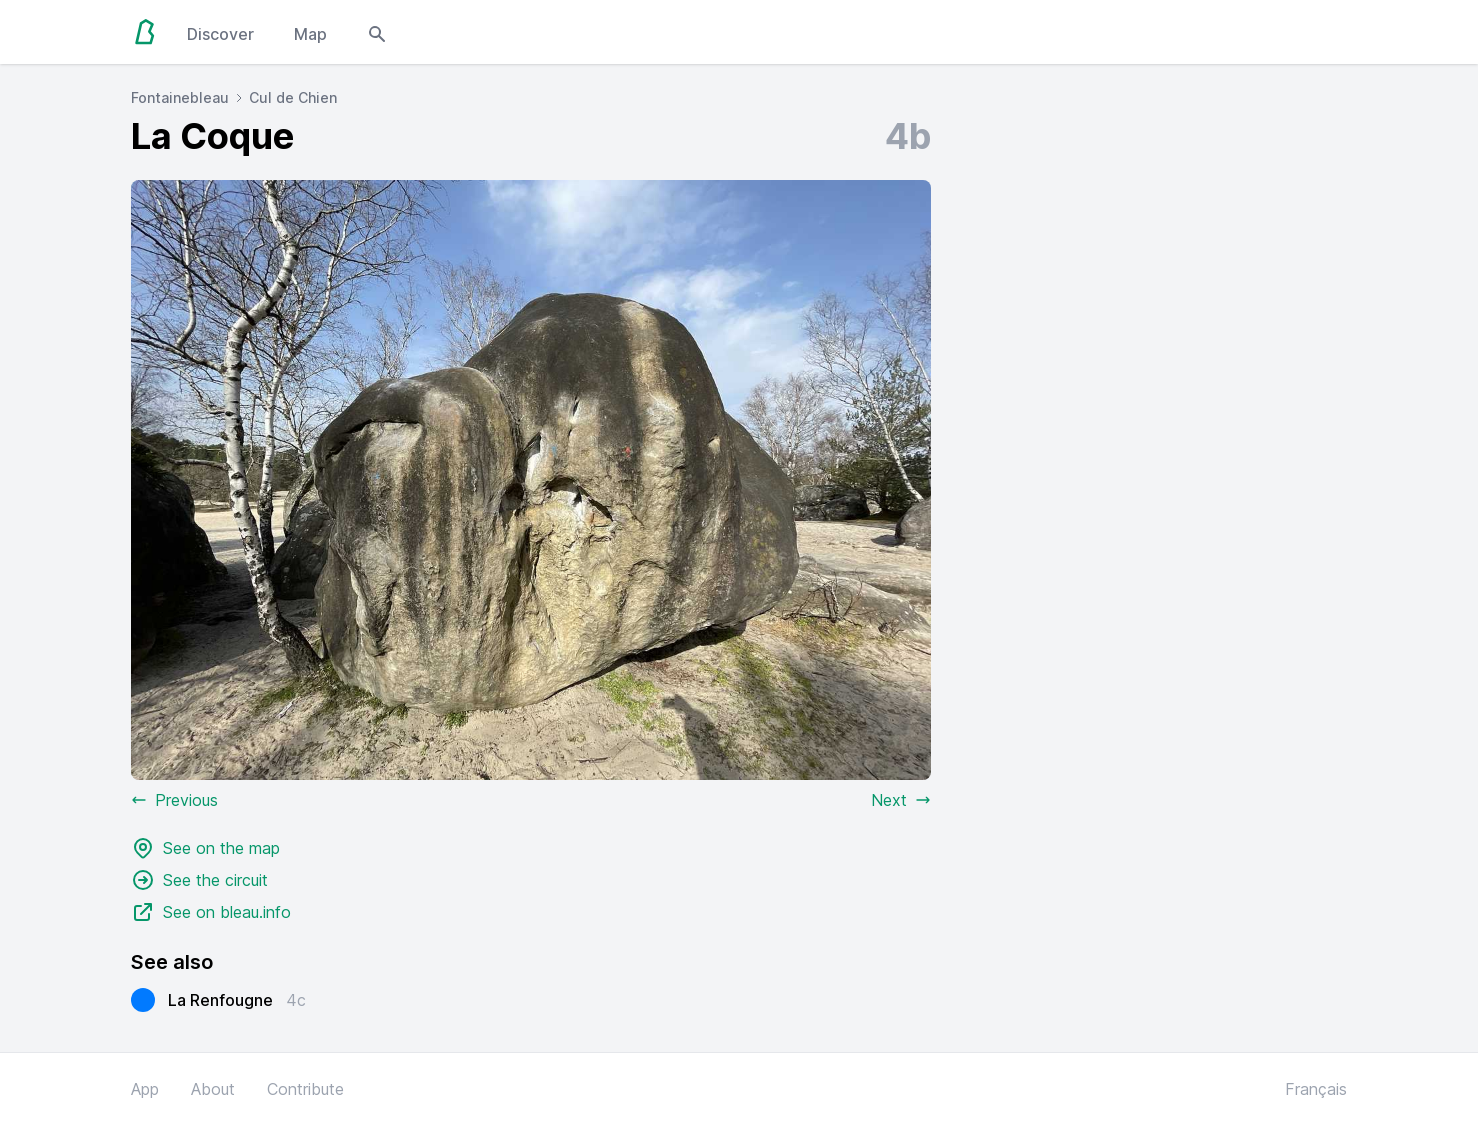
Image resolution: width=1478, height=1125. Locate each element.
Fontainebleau (180, 97)
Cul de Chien (293, 97)
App (145, 1089)
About (213, 1089)
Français (1316, 1089)
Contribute (305, 1089)
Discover (220, 34)
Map (310, 34)
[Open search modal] (377, 32)
